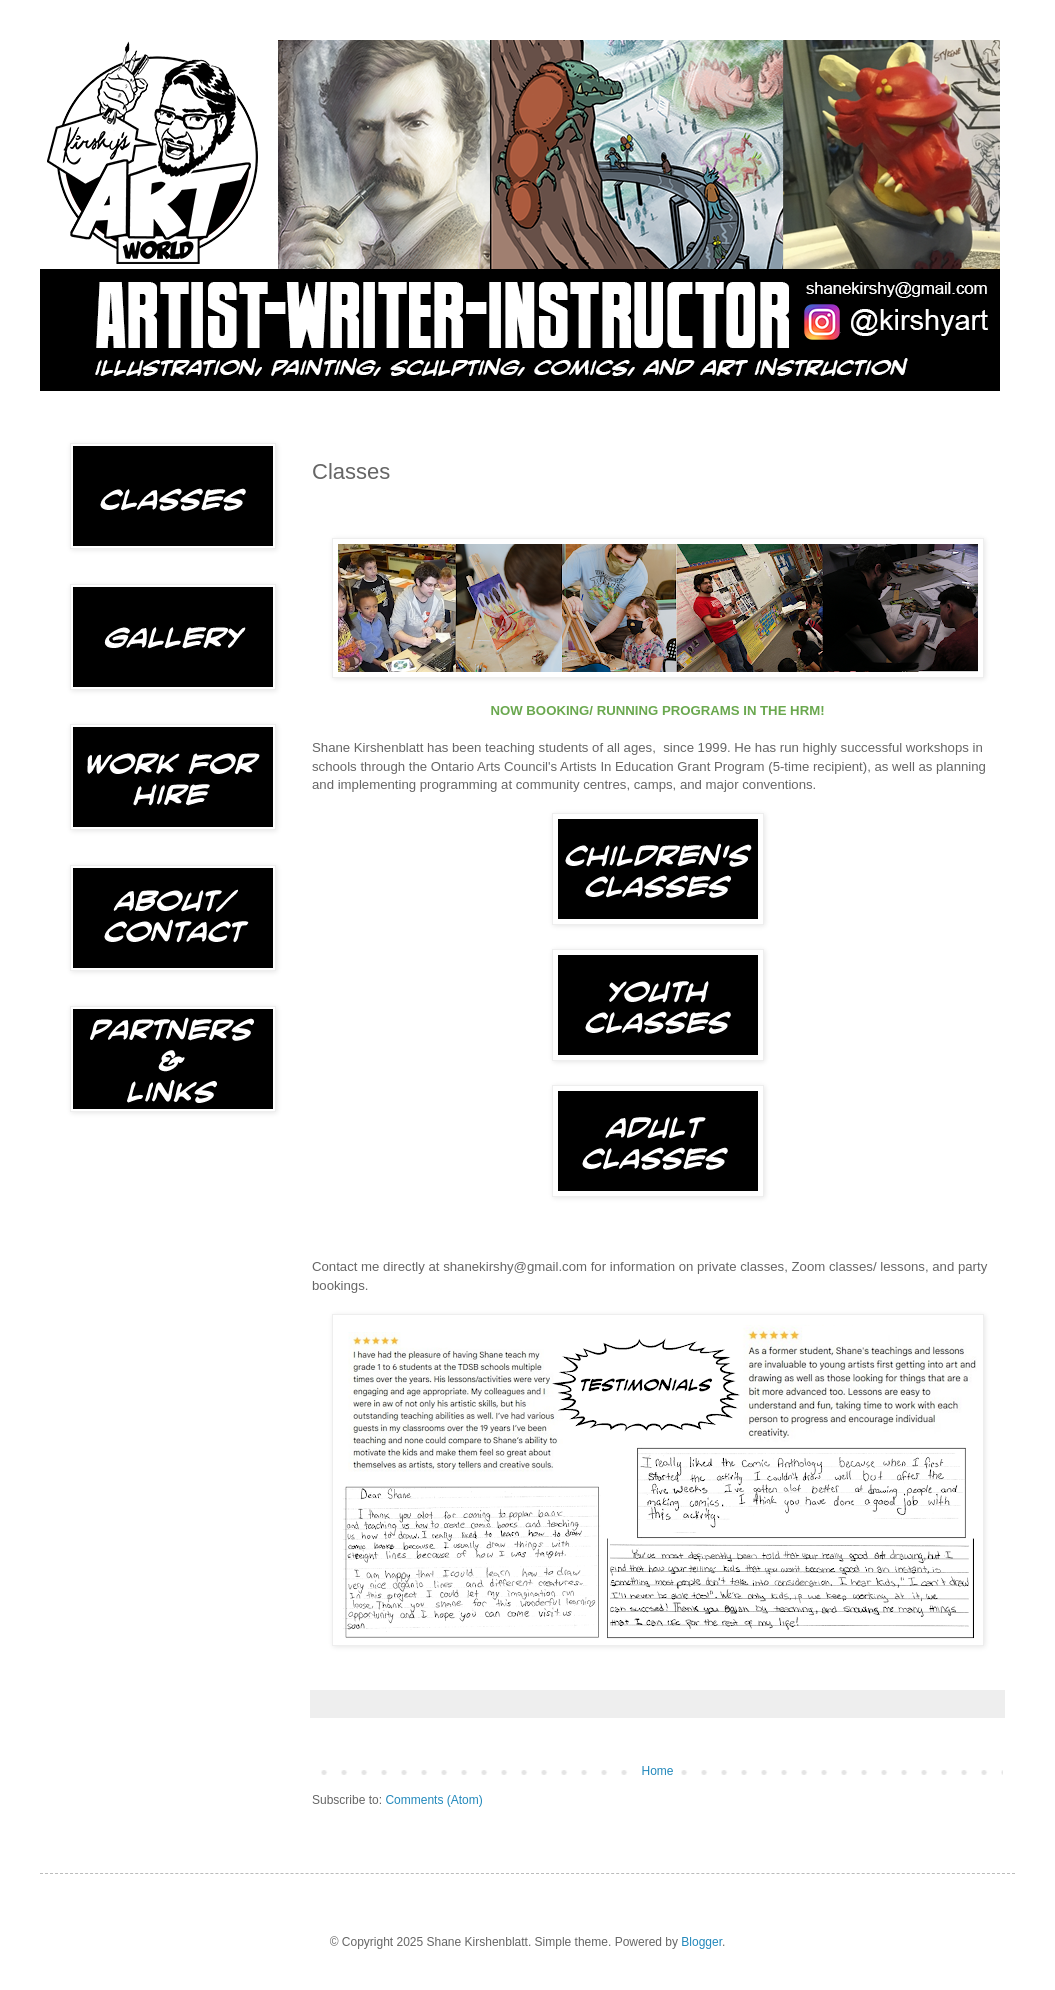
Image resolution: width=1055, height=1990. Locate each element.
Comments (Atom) (433, 1800)
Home (657, 1771)
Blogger (701, 1942)
